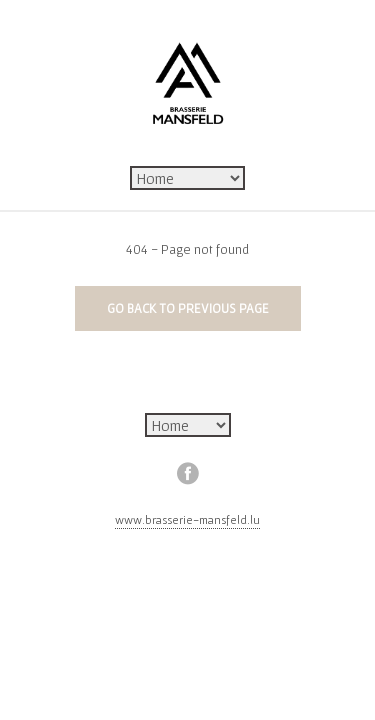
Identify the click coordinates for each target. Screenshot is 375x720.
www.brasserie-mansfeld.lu (187, 519)
